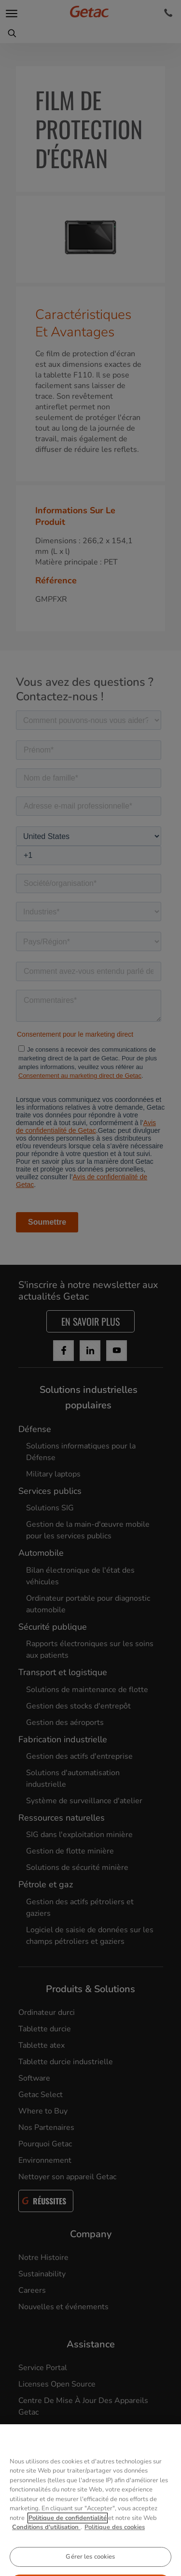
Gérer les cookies (90, 2564)
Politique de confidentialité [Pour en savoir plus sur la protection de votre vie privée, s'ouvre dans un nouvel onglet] (67, 2525)
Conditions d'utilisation (46, 2535)
